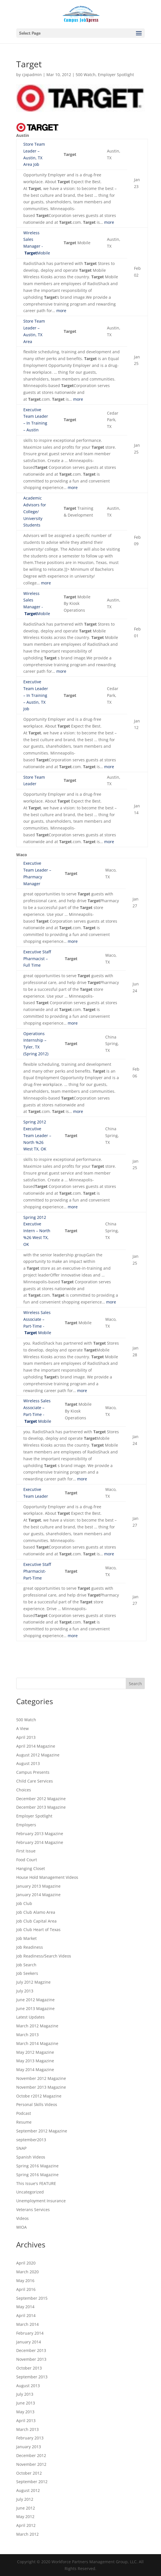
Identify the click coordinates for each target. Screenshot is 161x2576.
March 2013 (27, 2034)
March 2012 (27, 2534)
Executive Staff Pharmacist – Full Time (37, 958)
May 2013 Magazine (35, 2060)
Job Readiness (29, 1947)
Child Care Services (34, 1781)
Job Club (24, 1903)
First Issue (26, 1851)
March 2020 (27, 2271)
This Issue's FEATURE (36, 2183)
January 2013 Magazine (38, 1886)
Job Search (26, 1964)
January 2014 (28, 2342)
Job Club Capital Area (36, 1921)
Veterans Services (33, 2209)
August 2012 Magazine (37, 1755)
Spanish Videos (30, 2157)
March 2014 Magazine (37, 2043)
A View (22, 1728)
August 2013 (28, 1763)
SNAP (21, 2148)
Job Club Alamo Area (35, 1912)
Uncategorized (30, 2192)
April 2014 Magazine (35, 1746)
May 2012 (25, 2516)
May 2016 (25, 2280)
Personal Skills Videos (36, 2104)
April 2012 (26, 2525)
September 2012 (32, 2481)
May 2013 (25, 2411)
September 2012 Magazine (41, 2131)
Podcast (23, 2113)
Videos (22, 2218)
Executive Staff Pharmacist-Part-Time (37, 1571)
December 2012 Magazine (41, 1798)
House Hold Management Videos (47, 1877)
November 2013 (31, 2359)
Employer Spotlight (116, 74)
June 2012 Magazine (35, 1999)
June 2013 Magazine (35, 2008)
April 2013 (26, 1737)
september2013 (31, 2139)
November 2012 (31, 2464)
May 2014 (25, 2306)
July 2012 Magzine (33, 1982)
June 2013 (25, 2403)
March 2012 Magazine (37, 2025)
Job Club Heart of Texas (38, 1929)
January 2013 (28, 2446)
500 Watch (86, 74)
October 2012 (29, 2473)
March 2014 (27, 2324)
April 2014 (26, 2315)
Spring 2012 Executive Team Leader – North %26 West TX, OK (37, 1135)
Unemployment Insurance (41, 2200)
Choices (23, 1789)
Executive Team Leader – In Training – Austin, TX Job (35, 695)
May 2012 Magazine (35, 2052)
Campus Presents (32, 1772)
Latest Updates (30, 2017)
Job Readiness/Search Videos (43, 1956)
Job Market (26, 1938)
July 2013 (24, 1991)
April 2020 (26, 2263)
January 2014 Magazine (38, 1894)
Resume (24, 2122)
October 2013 (29, 2368)
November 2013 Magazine (41, 2087)
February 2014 (30, 2333)
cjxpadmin (32, 74)
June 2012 (25, 2508)
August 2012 (28, 2490)
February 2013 (30, 2438)
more (109, 222)
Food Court (26, 1859)
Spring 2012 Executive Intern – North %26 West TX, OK (36, 1231)
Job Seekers (27, 1973)
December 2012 (31, 2455)
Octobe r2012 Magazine (38, 2096)
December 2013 (31, 2350)
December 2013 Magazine (41, 1807)
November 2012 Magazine (41, 2078)
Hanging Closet (30, 1868)
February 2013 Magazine (39, 1833)
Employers (26, 1824)
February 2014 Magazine (39, 1842)
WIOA (21, 2227)
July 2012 (24, 2499)
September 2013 (32, 2376)
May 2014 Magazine (35, 2069)
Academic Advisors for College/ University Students (34, 511)
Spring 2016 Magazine (37, 2165)
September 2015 (32, 2298)
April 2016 (26, 2289)
